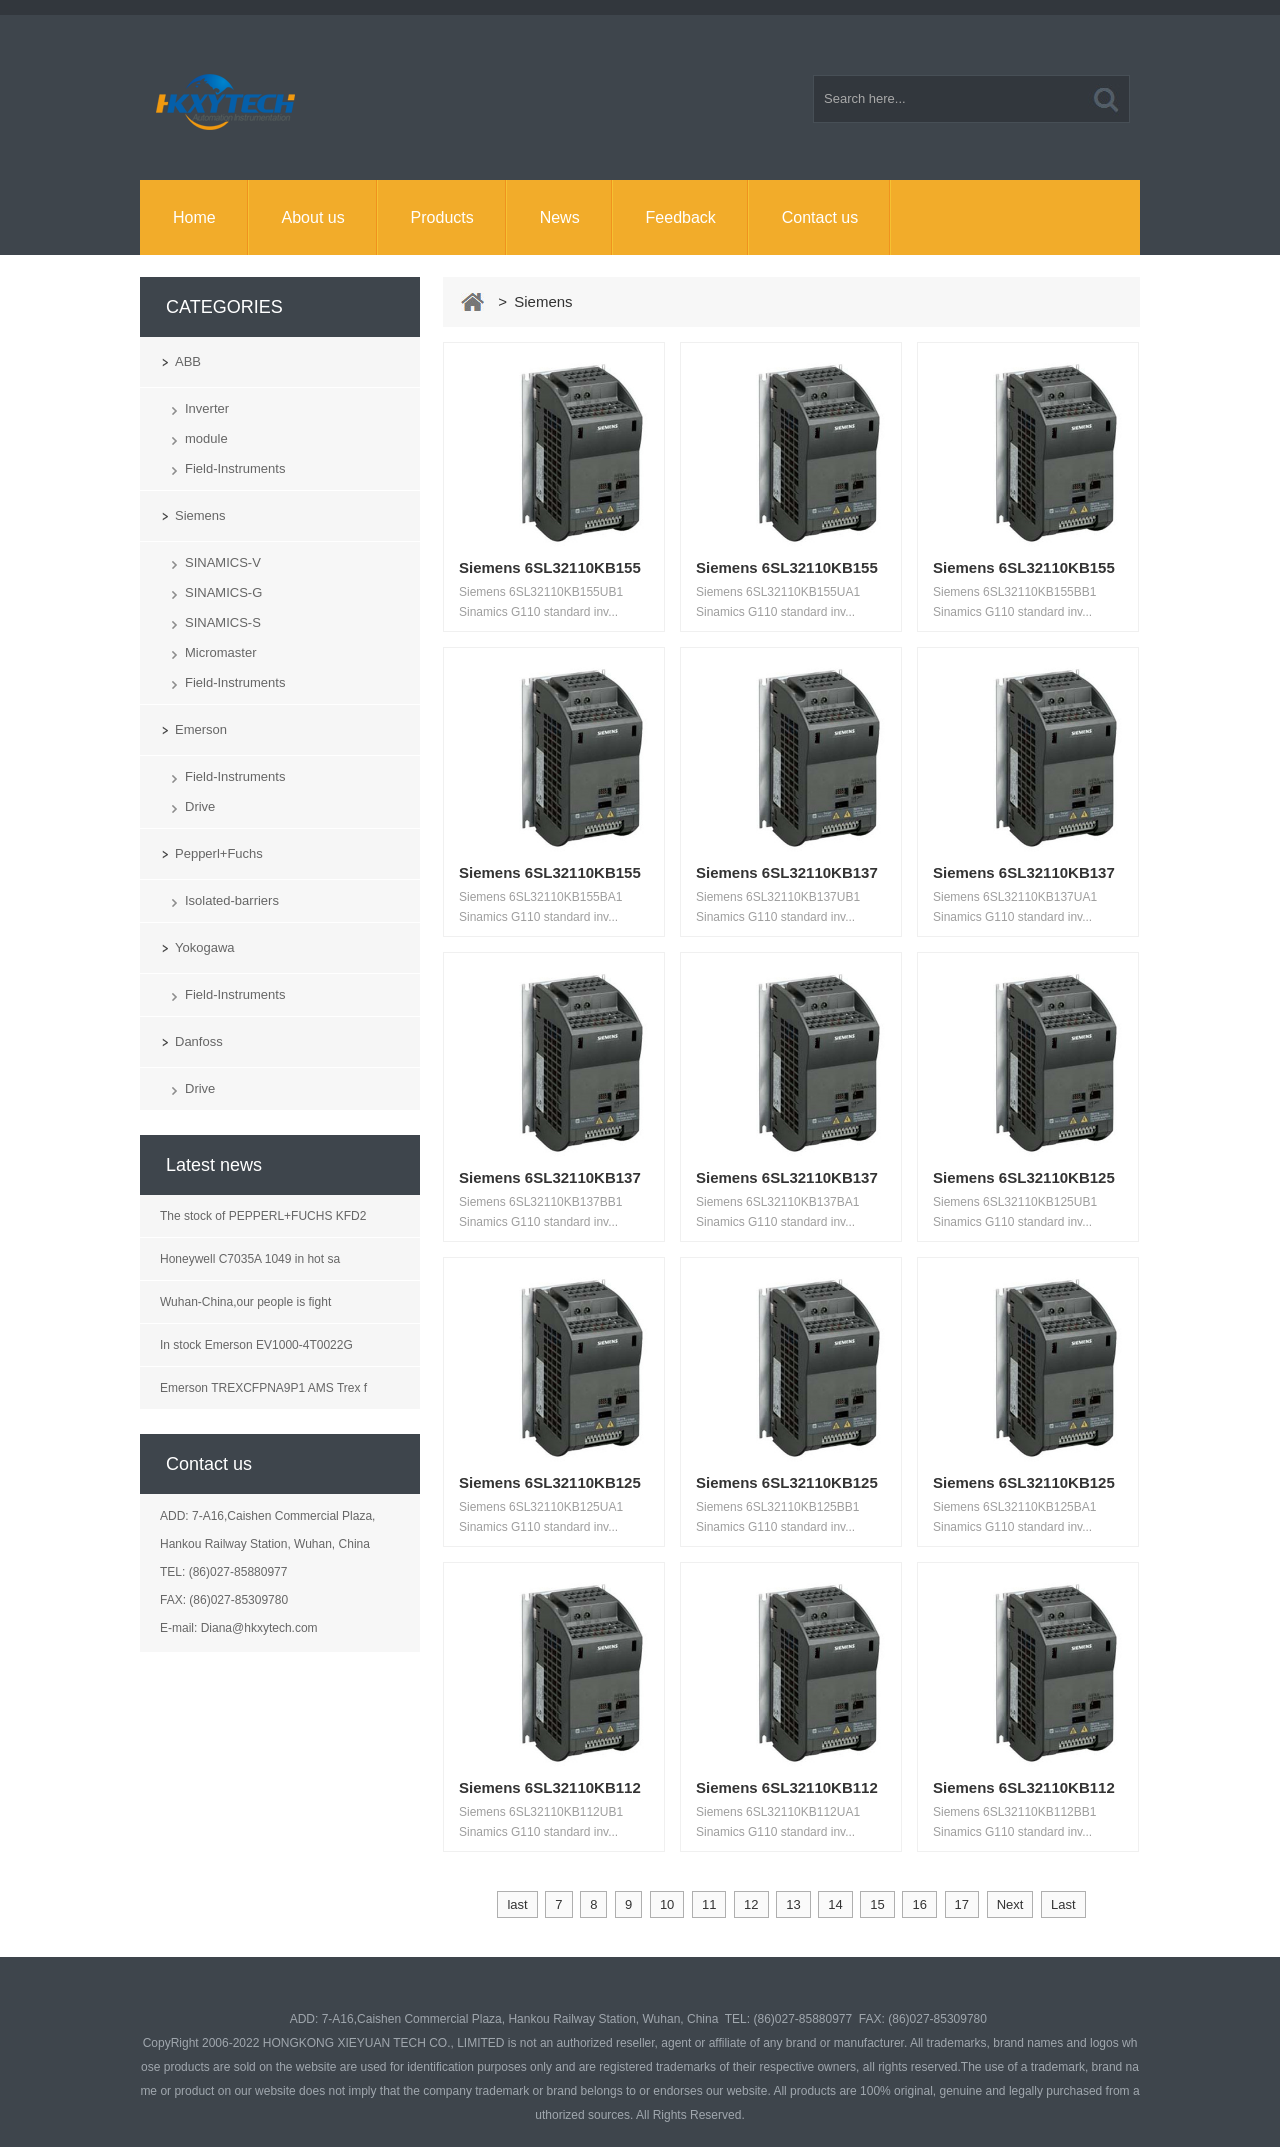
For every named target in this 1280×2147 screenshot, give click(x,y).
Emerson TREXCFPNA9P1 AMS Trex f (263, 1388)
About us (313, 217)
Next (1010, 1904)
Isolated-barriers (232, 900)
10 (667, 1904)
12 (751, 1904)
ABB (188, 361)
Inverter (207, 408)
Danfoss (199, 1041)
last (517, 1904)
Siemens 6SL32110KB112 (550, 1787)
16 (919, 1904)
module (206, 438)
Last (1063, 1904)
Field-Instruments (235, 468)
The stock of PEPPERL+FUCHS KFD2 (263, 1216)
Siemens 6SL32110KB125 (1024, 1177)
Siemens (200, 515)
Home (194, 217)
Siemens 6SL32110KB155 (550, 567)
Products (442, 217)
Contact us (820, 217)
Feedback (681, 217)
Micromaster (221, 652)
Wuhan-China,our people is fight (245, 1302)
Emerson (201, 729)
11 (709, 1904)
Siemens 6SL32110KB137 (787, 872)
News (560, 217)
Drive (200, 806)
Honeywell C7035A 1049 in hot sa (250, 1259)
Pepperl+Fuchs (219, 853)
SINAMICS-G (223, 592)
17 (962, 1904)
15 (877, 1904)
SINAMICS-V (223, 562)
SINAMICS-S (223, 622)
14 (835, 1904)
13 (793, 1904)
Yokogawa (205, 947)
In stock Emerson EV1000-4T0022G (256, 1345)
